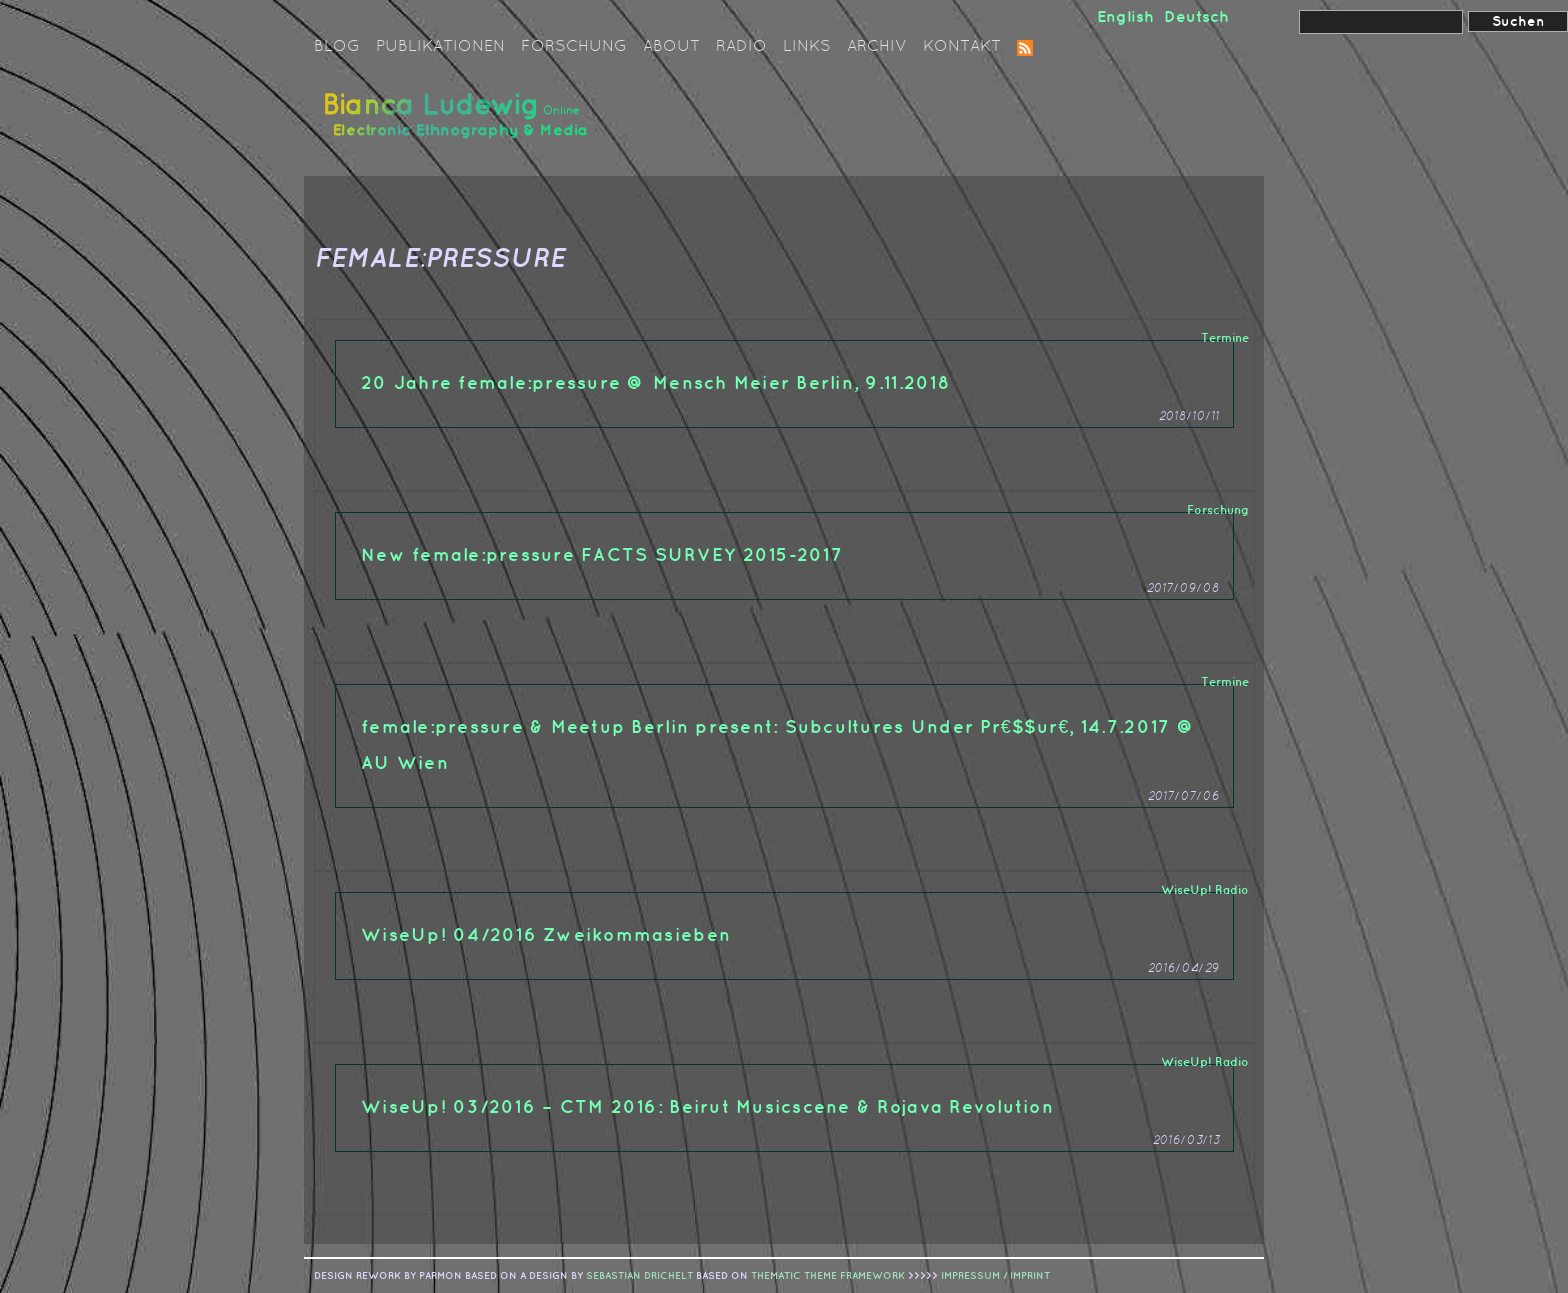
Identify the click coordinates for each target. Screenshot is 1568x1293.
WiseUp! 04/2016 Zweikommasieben (546, 935)
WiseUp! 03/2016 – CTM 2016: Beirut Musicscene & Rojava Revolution (707, 1107)
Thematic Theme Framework (828, 1276)
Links (807, 47)
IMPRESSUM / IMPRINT (995, 1276)
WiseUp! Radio (1205, 890)
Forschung (574, 47)
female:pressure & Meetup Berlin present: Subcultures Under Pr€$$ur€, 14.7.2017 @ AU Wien (778, 745)
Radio (741, 47)
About (671, 47)
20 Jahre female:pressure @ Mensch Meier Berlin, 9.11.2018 (655, 383)
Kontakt (962, 47)
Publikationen (440, 47)
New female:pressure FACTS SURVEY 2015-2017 (602, 555)
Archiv (877, 47)
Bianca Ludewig (459, 123)
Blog (337, 47)
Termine (1225, 338)
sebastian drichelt (639, 1276)
